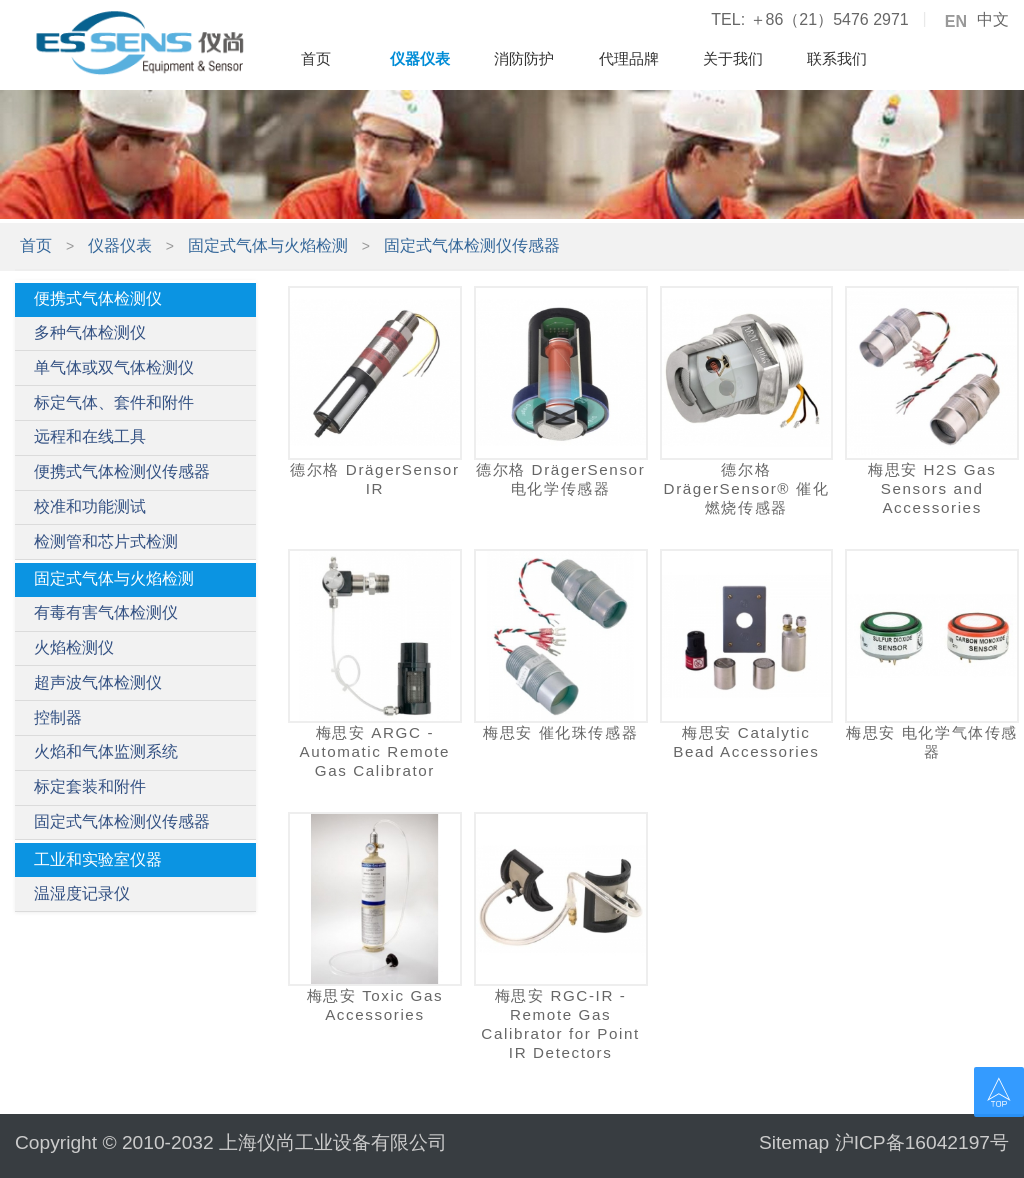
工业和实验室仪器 (98, 859)
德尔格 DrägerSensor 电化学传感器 (560, 479)
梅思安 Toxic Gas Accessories (375, 1005)
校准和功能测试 (90, 506)
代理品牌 (629, 58)
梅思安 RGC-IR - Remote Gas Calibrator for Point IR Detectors (560, 1024)
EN (956, 22)
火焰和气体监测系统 (106, 751)
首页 (316, 58)
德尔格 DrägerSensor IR (374, 479)
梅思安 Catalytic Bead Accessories (746, 742)
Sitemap (794, 1142)
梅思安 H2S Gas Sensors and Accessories (932, 488)
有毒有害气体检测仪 (106, 612)
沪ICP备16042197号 (922, 1142)
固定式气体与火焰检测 (268, 245)
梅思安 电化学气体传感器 (932, 742)
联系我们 (837, 58)
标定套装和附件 (90, 786)
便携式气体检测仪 (98, 298)
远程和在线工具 (90, 436)
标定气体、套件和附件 (114, 402)
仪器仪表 (420, 58)
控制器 (58, 717)
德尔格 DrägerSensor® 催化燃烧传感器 (747, 488)
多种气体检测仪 (90, 332)
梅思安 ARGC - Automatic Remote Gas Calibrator (375, 751)
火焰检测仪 (74, 647)
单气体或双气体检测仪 (114, 367)
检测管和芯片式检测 (106, 541)
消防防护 (524, 58)
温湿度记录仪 (82, 893)
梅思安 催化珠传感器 (560, 732)
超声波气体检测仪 (98, 682)
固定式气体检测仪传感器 (472, 245)
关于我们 (733, 58)
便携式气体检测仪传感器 (122, 471)
